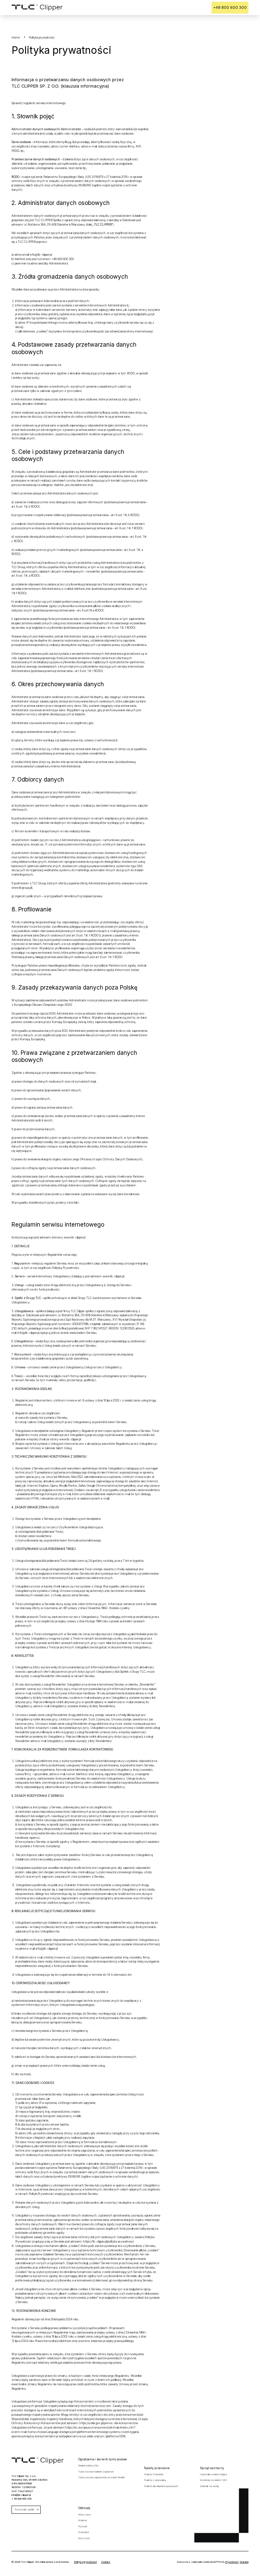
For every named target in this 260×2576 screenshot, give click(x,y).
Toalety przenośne (157, 2465)
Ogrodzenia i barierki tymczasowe (102, 2457)
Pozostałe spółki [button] (27, 2507)
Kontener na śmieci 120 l (213, 2477)
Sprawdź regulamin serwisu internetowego (39, 100)
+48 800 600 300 (236, 6)
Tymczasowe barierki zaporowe (96, 2469)
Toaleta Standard (153, 2472)
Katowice (83, 2529)
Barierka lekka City (88, 2463)
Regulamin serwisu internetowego (58, 1222)
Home (16, 35)
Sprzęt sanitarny (212, 2465)
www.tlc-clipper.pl (113, 1274)
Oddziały (84, 2505)
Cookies (105, 2559)
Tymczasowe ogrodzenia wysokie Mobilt (101, 2475)
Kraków (82, 2518)
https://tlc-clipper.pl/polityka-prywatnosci (108, 2239)
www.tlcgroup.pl (21, 885)
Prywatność (232, 2559)
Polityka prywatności (85, 2559)
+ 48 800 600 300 (21, 2496)
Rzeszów (84, 2535)
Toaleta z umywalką (155, 2477)
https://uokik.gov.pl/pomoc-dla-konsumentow (109, 2420)
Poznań (82, 2524)
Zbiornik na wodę (209, 2483)
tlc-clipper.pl (78, 1235)
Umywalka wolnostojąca (213, 2472)
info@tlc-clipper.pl (41, 252)
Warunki (244, 2559)
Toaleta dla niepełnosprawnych (161, 2483)
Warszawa (84, 2512)
